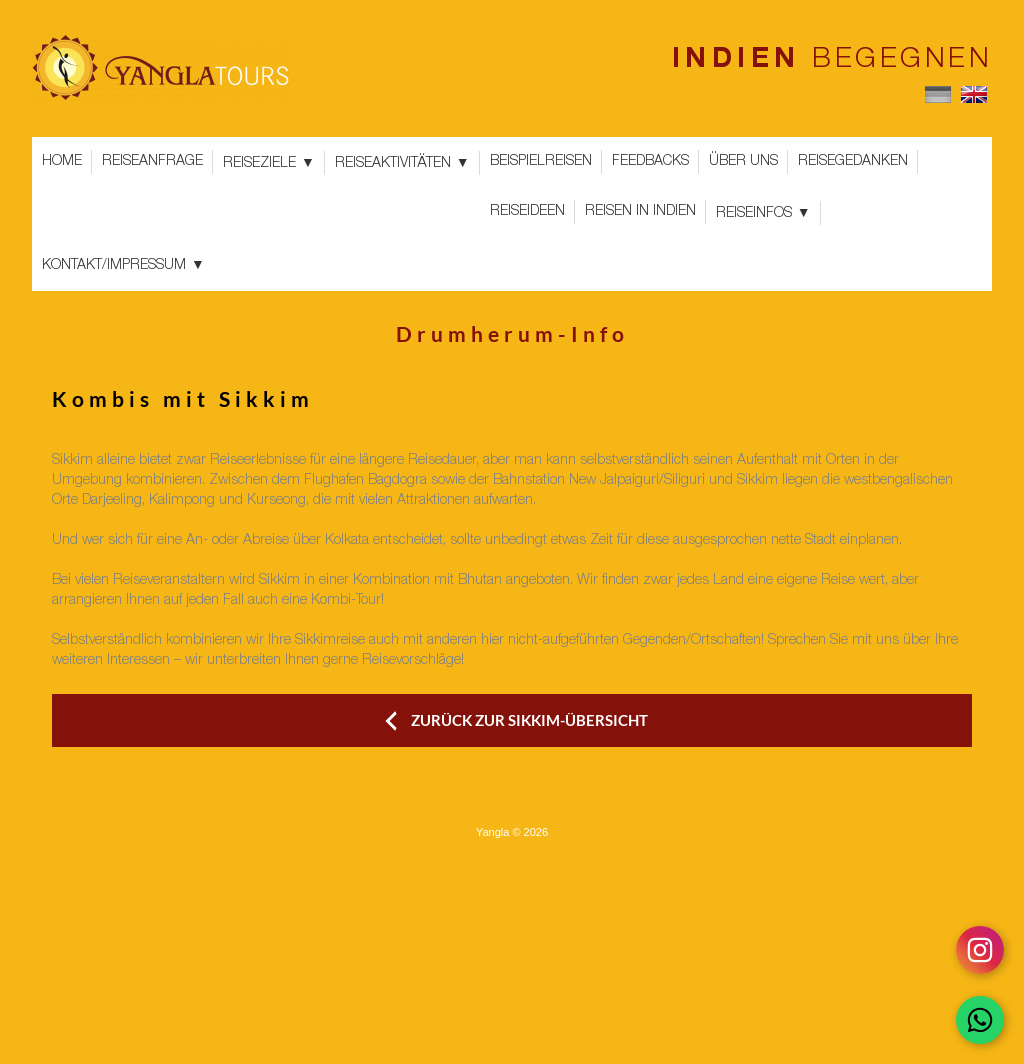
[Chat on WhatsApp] (980, 1020)
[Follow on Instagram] (980, 950)
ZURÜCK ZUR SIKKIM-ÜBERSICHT (529, 720)
